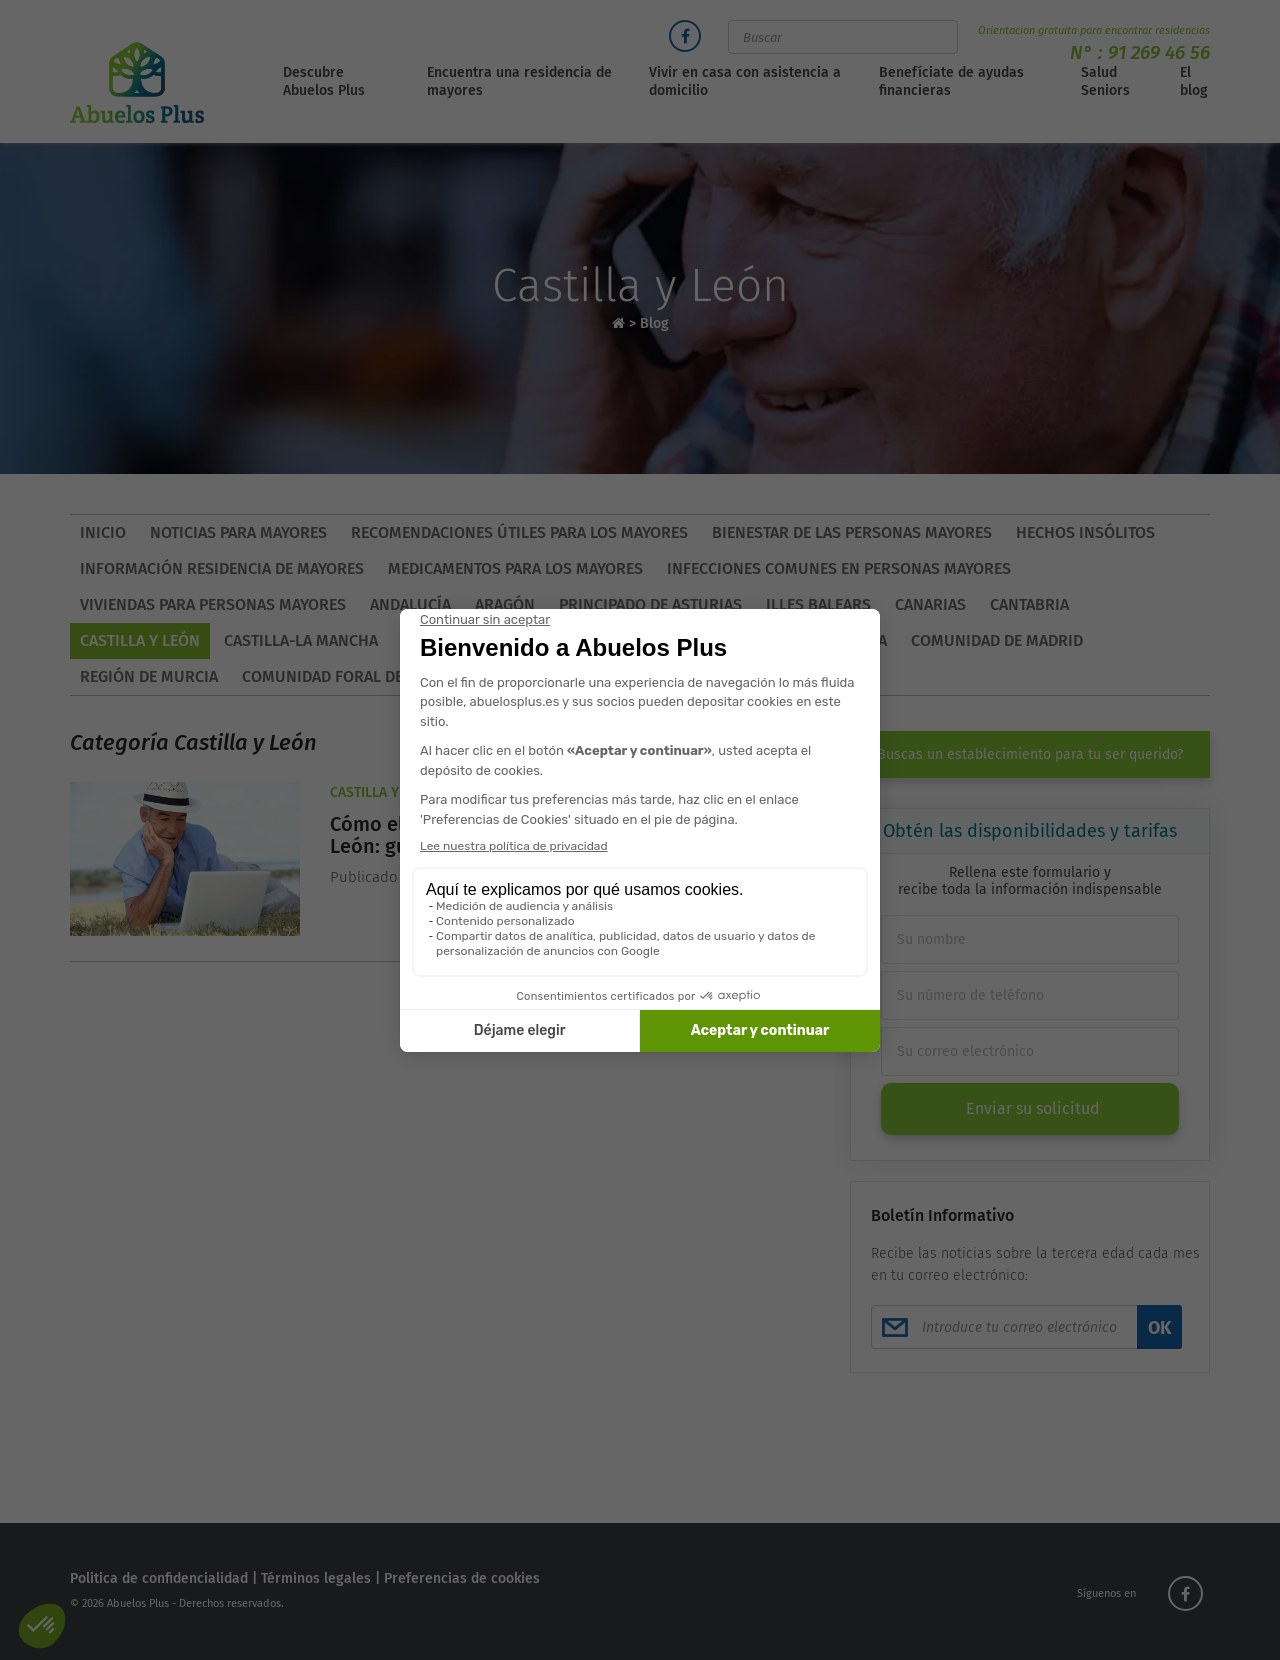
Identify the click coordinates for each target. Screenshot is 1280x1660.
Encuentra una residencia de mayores (519, 81)
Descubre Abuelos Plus (324, 81)
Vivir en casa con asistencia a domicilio (745, 81)
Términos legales (316, 1578)
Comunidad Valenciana (588, 640)
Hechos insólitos (1085, 532)
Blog (654, 323)
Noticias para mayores (238, 532)
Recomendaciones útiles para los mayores (519, 532)
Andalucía (410, 604)
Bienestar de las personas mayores (852, 532)
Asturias (724, 676)
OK (1159, 1328)
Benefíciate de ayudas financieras (951, 81)
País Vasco (539, 676)
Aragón (505, 604)
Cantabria (1029, 604)
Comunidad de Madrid (997, 640)
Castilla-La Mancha (301, 640)
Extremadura (755, 640)
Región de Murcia (149, 676)
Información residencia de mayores (222, 568)
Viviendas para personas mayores (213, 604)
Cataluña (438, 640)
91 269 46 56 (1159, 52)
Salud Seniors (1105, 81)
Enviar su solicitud (1033, 1108)
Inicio (103, 532)
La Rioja (634, 676)
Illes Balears (818, 604)
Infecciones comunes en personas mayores (839, 568)
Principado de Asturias (650, 604)
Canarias (930, 604)
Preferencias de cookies (462, 1578)
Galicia (859, 640)
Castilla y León (140, 640)
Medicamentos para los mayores (515, 568)
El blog (1194, 81)
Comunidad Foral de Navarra (358, 676)
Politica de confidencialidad (159, 1578)
